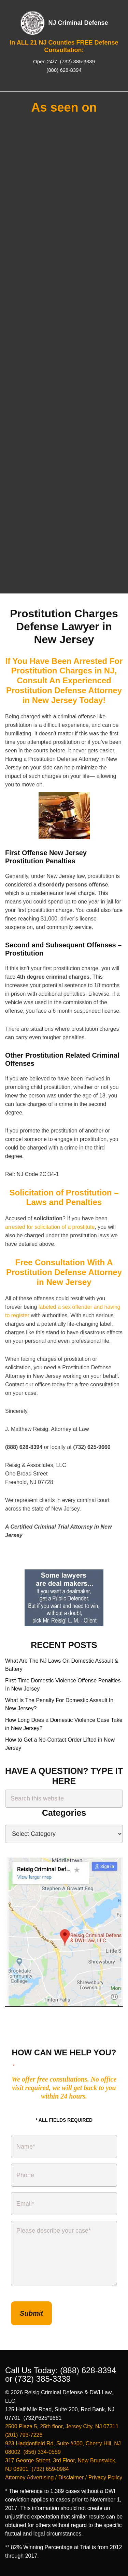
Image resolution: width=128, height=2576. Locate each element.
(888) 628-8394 (64, 70)
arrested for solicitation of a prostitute (50, 1227)
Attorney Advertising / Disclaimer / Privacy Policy (63, 2477)
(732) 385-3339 (76, 61)
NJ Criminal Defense (78, 22)
